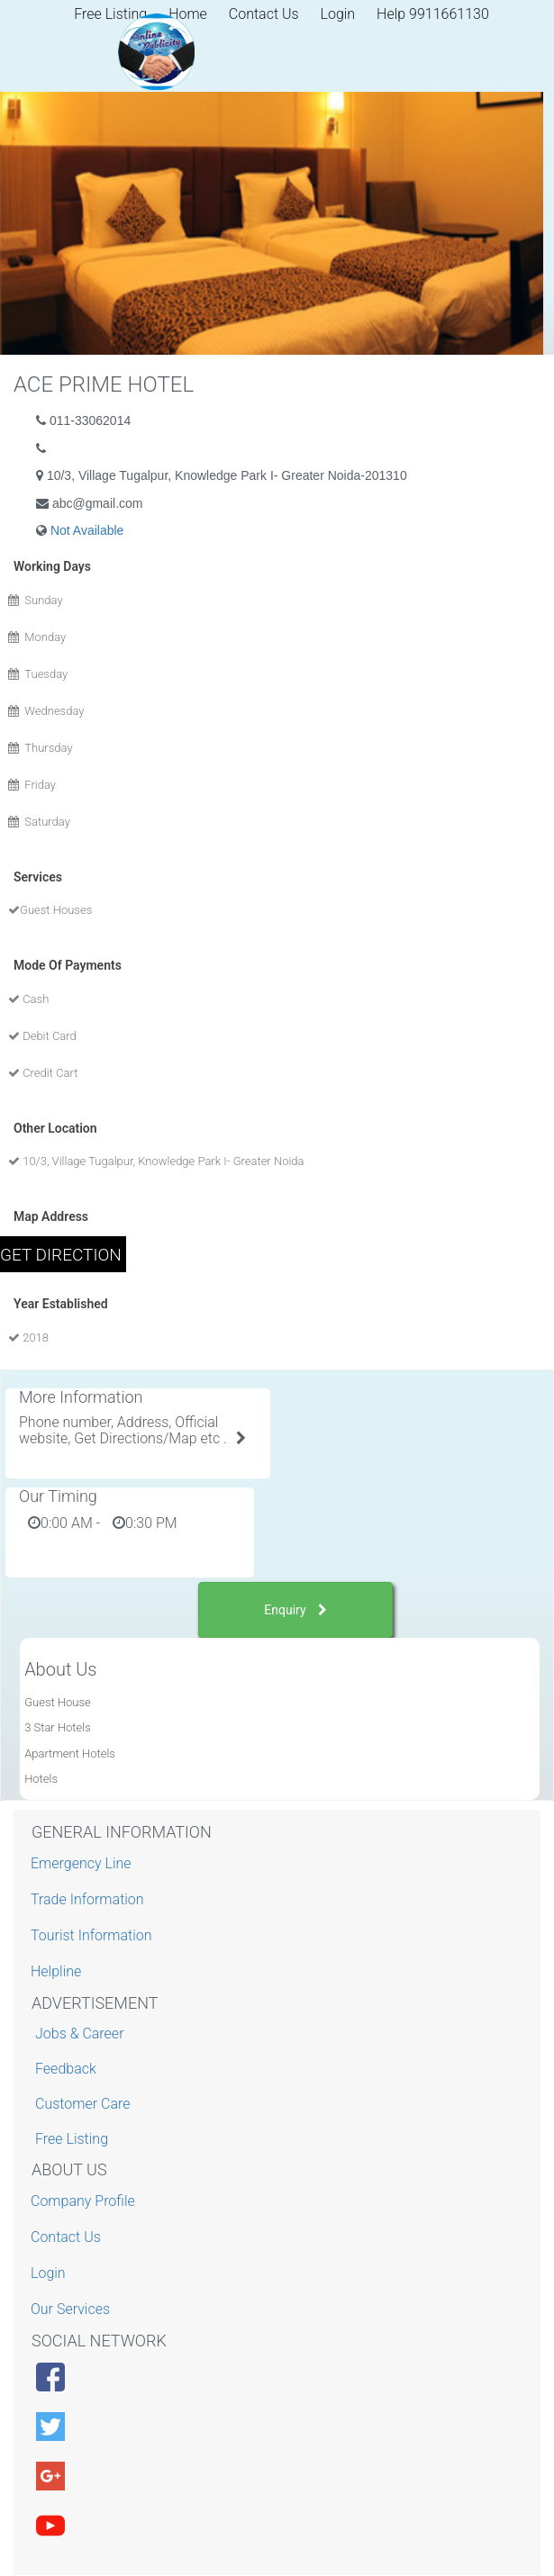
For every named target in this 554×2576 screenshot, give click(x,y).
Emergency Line (83, 1863)
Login (338, 14)
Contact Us (264, 14)
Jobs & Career (79, 2033)
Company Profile (85, 2201)
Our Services (72, 2309)
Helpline (58, 1971)
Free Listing (71, 2138)
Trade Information (89, 1899)
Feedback (65, 2068)
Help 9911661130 (433, 14)
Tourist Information (93, 1935)
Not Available (86, 530)
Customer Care (82, 2103)
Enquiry (295, 1610)
